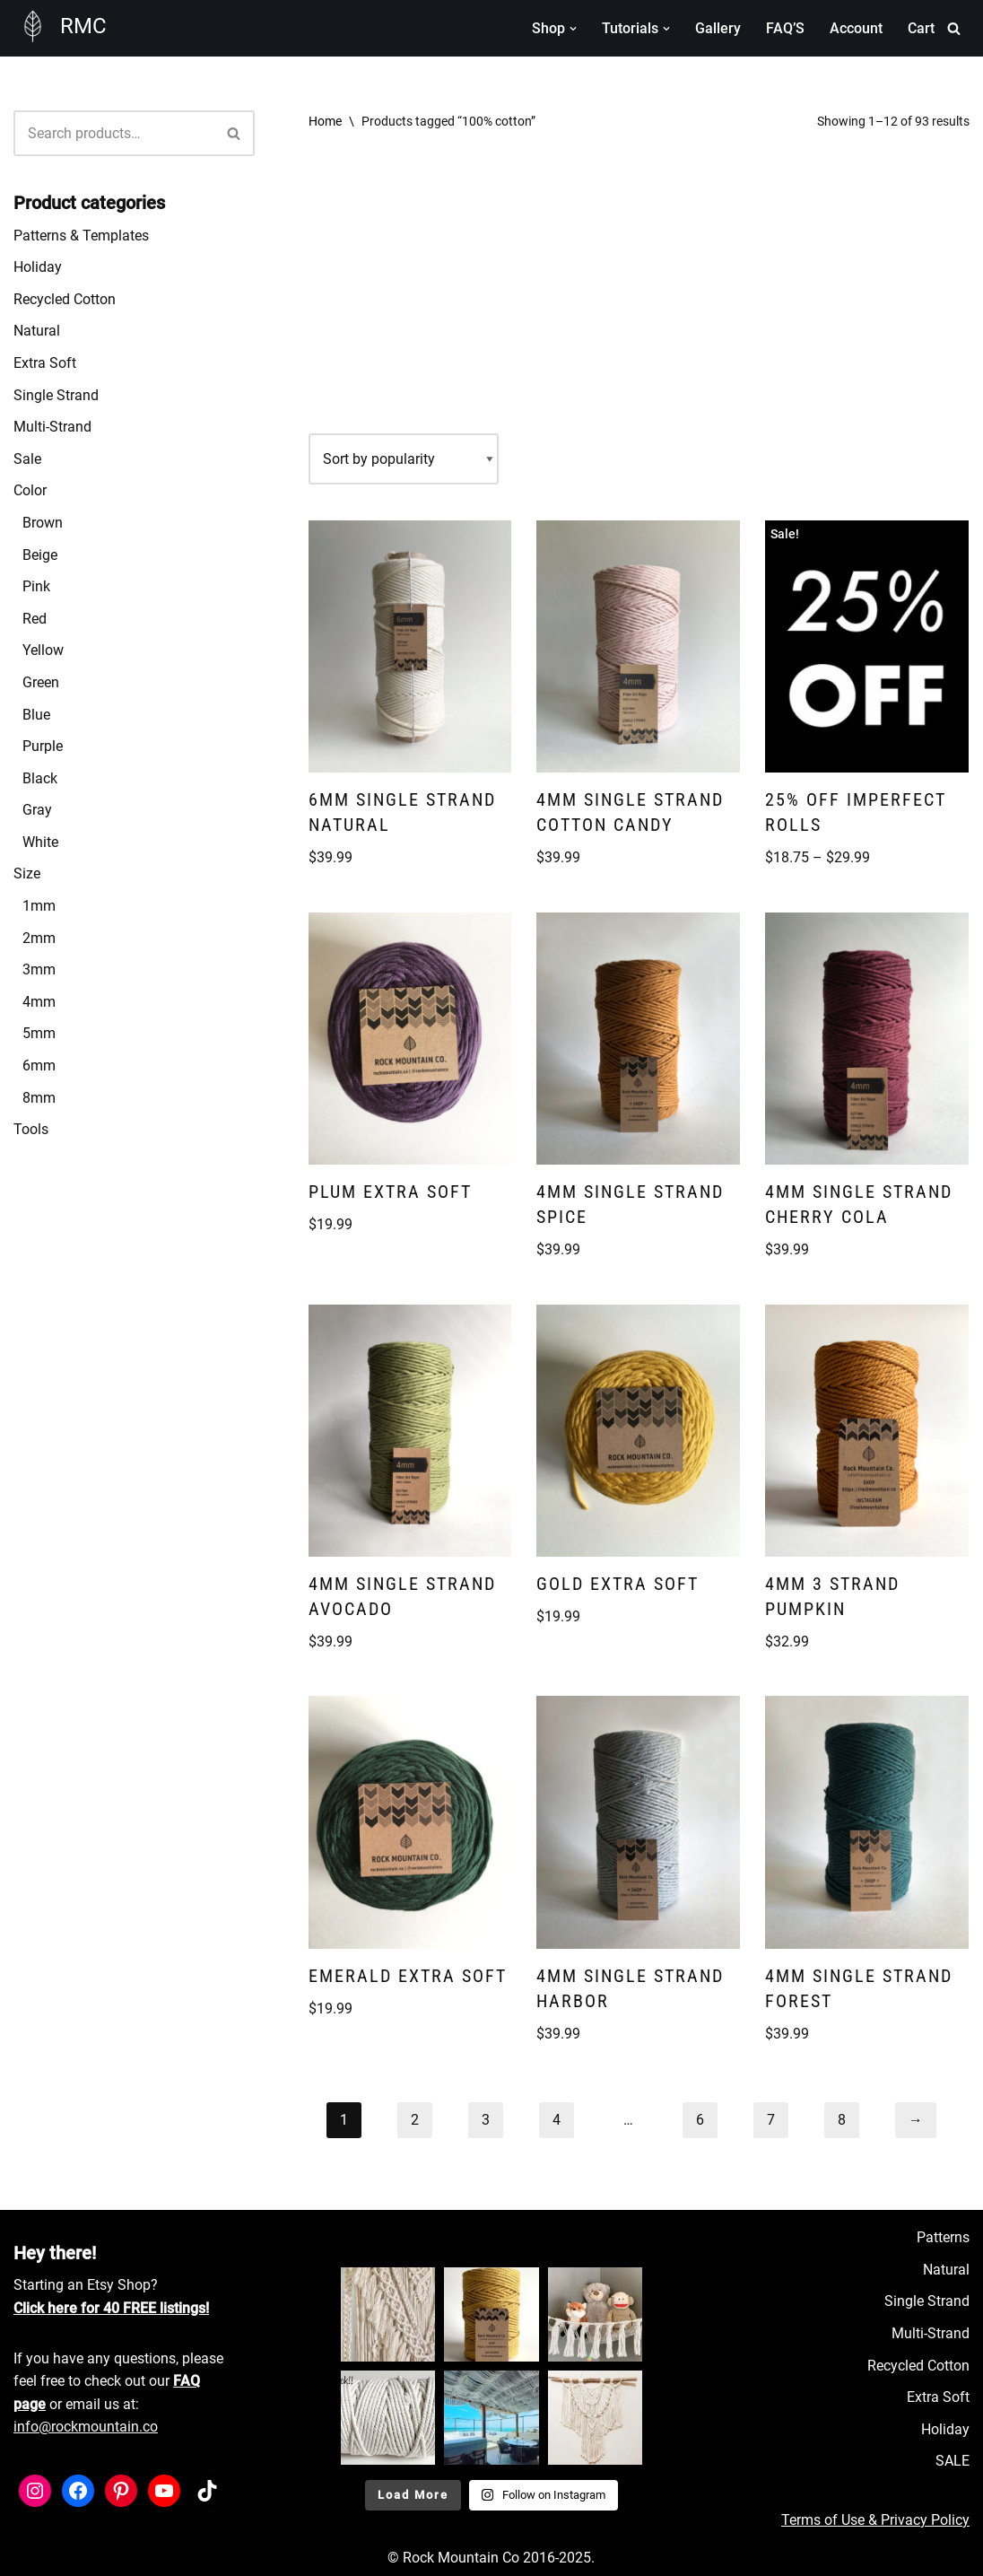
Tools (30, 1129)
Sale (27, 458)
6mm (39, 1065)
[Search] (954, 28)
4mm (39, 1001)
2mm (39, 938)
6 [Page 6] (700, 2119)
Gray (37, 809)
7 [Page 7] (771, 2119)
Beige (39, 554)
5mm (39, 1033)
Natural (36, 330)
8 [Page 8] (842, 2119)
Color (30, 490)
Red (34, 618)
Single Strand (56, 395)
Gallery (718, 28)
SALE (952, 2460)
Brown (42, 522)
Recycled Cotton (64, 299)
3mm (39, 969)
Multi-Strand (52, 426)
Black (39, 778)
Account (856, 28)
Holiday (37, 266)
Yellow (43, 650)
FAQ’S (785, 28)
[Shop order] (404, 459)
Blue (36, 714)
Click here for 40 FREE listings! (111, 2308)
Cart (921, 28)
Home (325, 121)
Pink (36, 586)
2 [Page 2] (415, 2119)
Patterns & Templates (81, 235)
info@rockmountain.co (85, 2426)
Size (26, 873)
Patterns (943, 2237)
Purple (42, 746)
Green (40, 682)
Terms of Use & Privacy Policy (875, 2519)
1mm (39, 905)
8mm (39, 1097)
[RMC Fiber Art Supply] (60, 26)
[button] (573, 28)
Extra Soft (44, 362)
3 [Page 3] (486, 2119)
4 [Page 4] (556, 2119)
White (40, 842)
